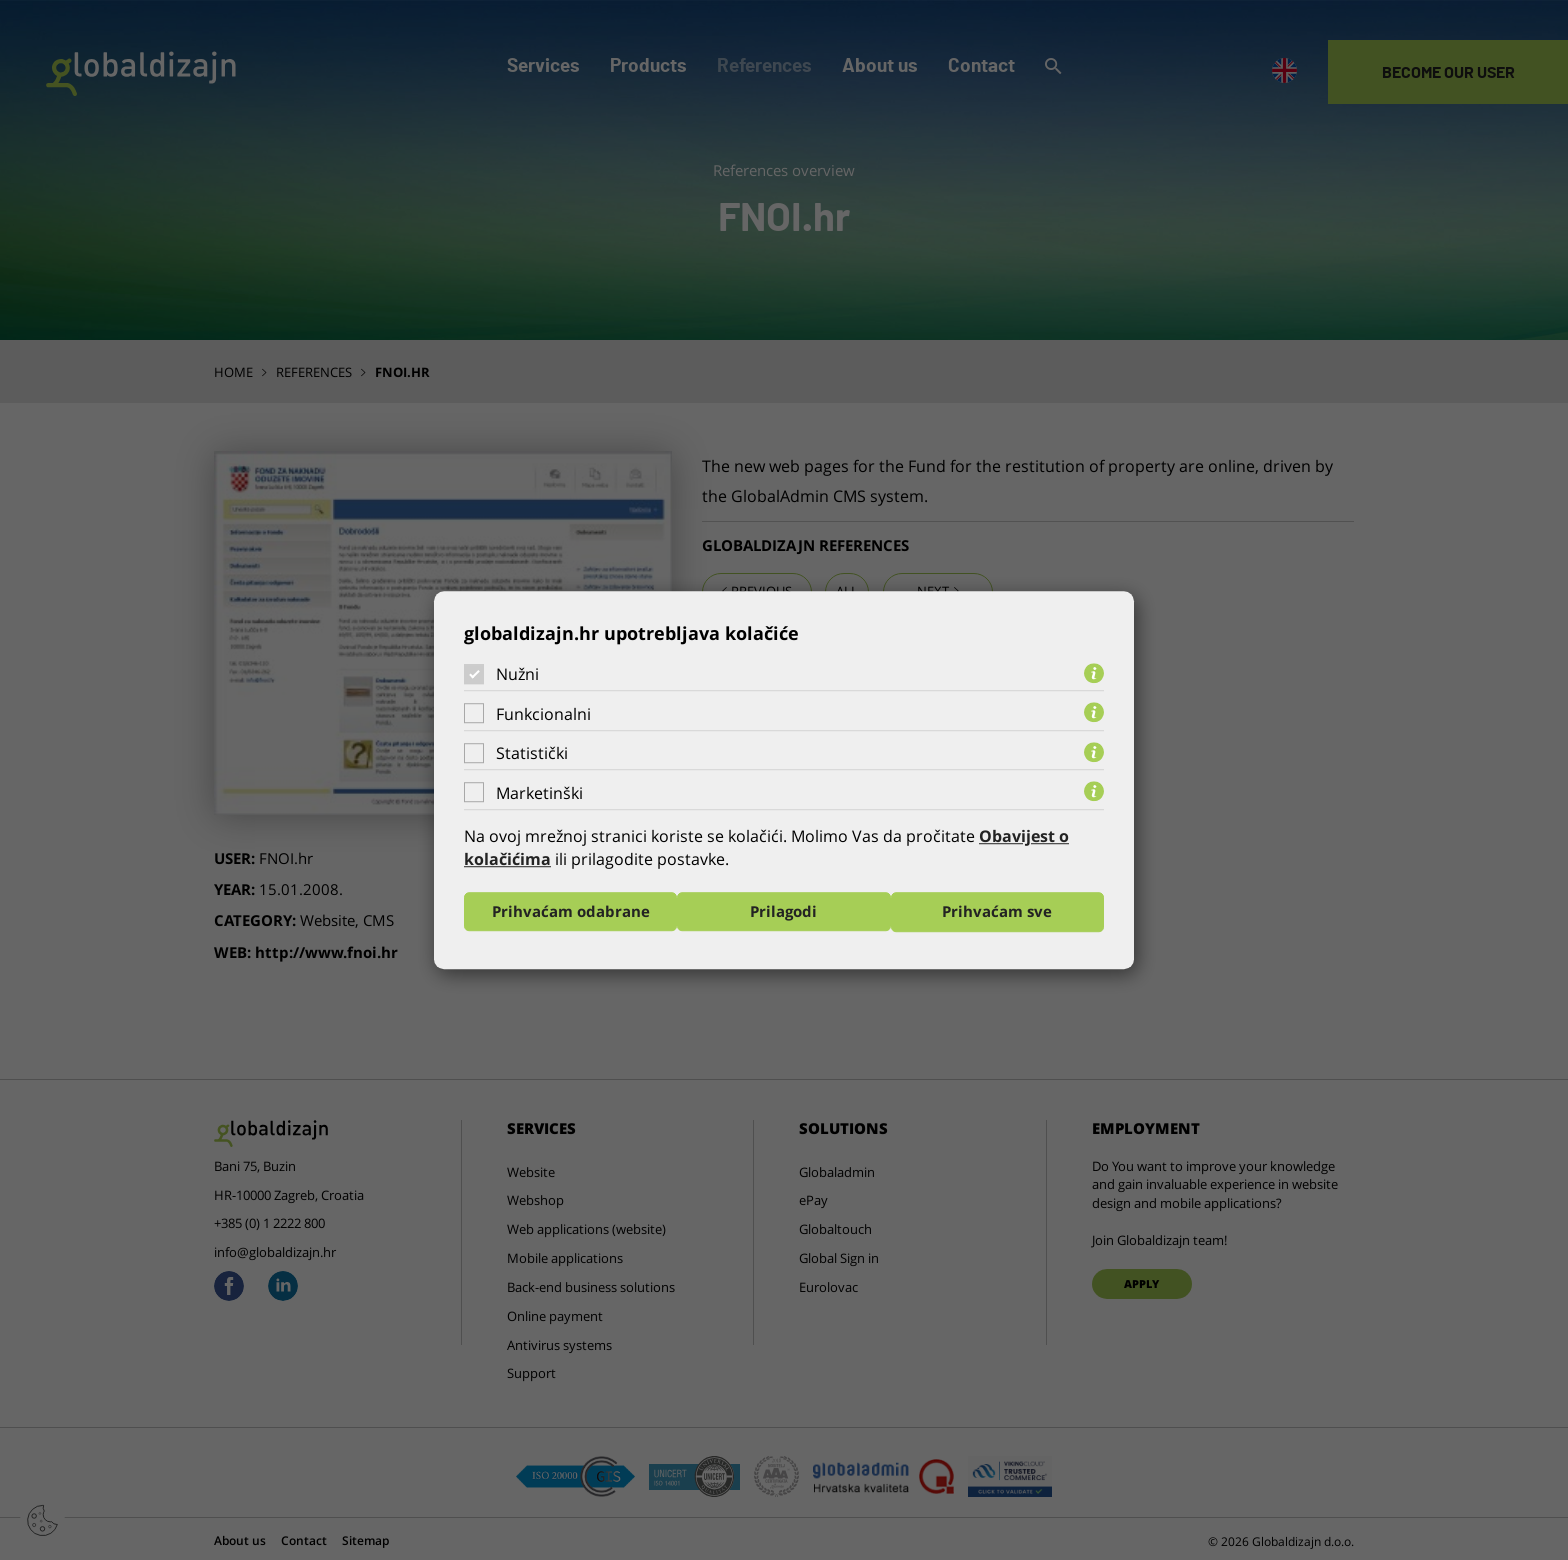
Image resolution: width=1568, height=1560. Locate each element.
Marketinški (539, 793)
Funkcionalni (543, 714)
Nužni (517, 674)
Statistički (532, 753)
